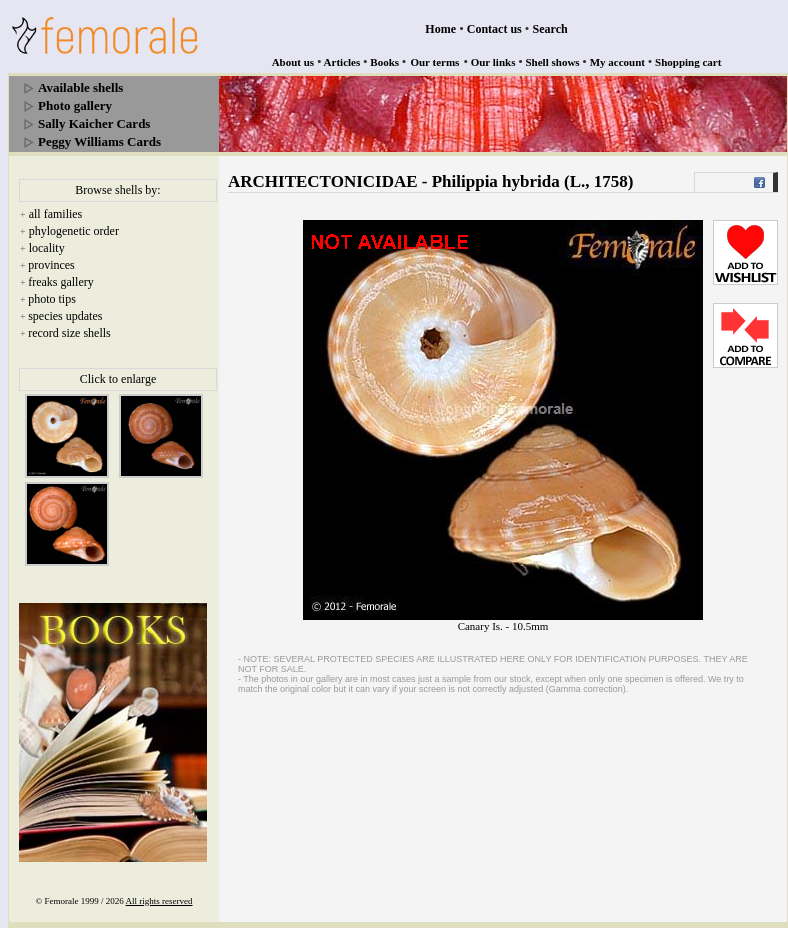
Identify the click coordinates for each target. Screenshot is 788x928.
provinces (51, 265)
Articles (342, 62)
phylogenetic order (74, 231)
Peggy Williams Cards (99, 141)
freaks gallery (61, 282)
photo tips (52, 299)
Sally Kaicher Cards (94, 123)
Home (440, 29)
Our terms (434, 62)
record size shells (69, 333)
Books (384, 62)
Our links (493, 62)
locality (47, 248)
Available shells (80, 87)
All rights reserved (159, 901)
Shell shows (553, 62)
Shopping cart (688, 62)
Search (550, 29)
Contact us (494, 29)
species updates (65, 316)
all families (56, 214)
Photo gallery (75, 105)
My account (617, 62)
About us (293, 62)
